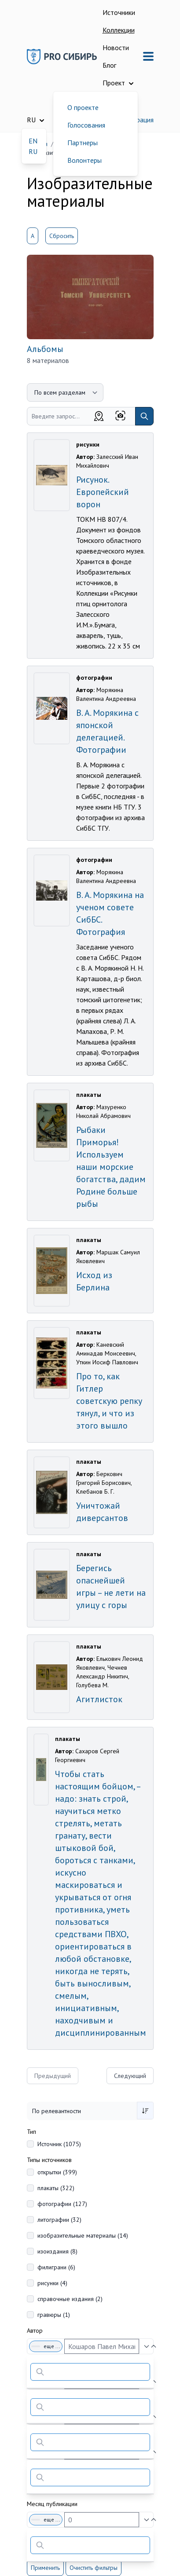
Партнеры (82, 142)
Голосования (86, 125)
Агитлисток (99, 1699)
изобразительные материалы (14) (82, 2235)
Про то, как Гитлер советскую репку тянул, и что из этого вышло (109, 1400)
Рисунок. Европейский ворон (102, 492)
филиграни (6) (56, 2267)
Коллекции (119, 30)
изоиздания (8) (57, 2251)
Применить (45, 2568)
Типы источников (49, 2160)
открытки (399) (57, 2172)
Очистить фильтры (94, 2568)
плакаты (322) (55, 2188)
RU (33, 151)
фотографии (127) (62, 2204)
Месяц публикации (52, 2504)
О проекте (83, 107)
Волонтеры (84, 160)
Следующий (130, 2076)
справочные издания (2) (70, 2299)
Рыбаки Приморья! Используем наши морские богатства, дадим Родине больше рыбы (111, 1166)
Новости (116, 47)
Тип (31, 2132)
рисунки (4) (52, 2283)
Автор (35, 2330)
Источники (119, 12)
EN (33, 140)
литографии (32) (59, 2220)
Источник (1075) (59, 2144)
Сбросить (61, 236)
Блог (109, 65)
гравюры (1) (53, 2315)
